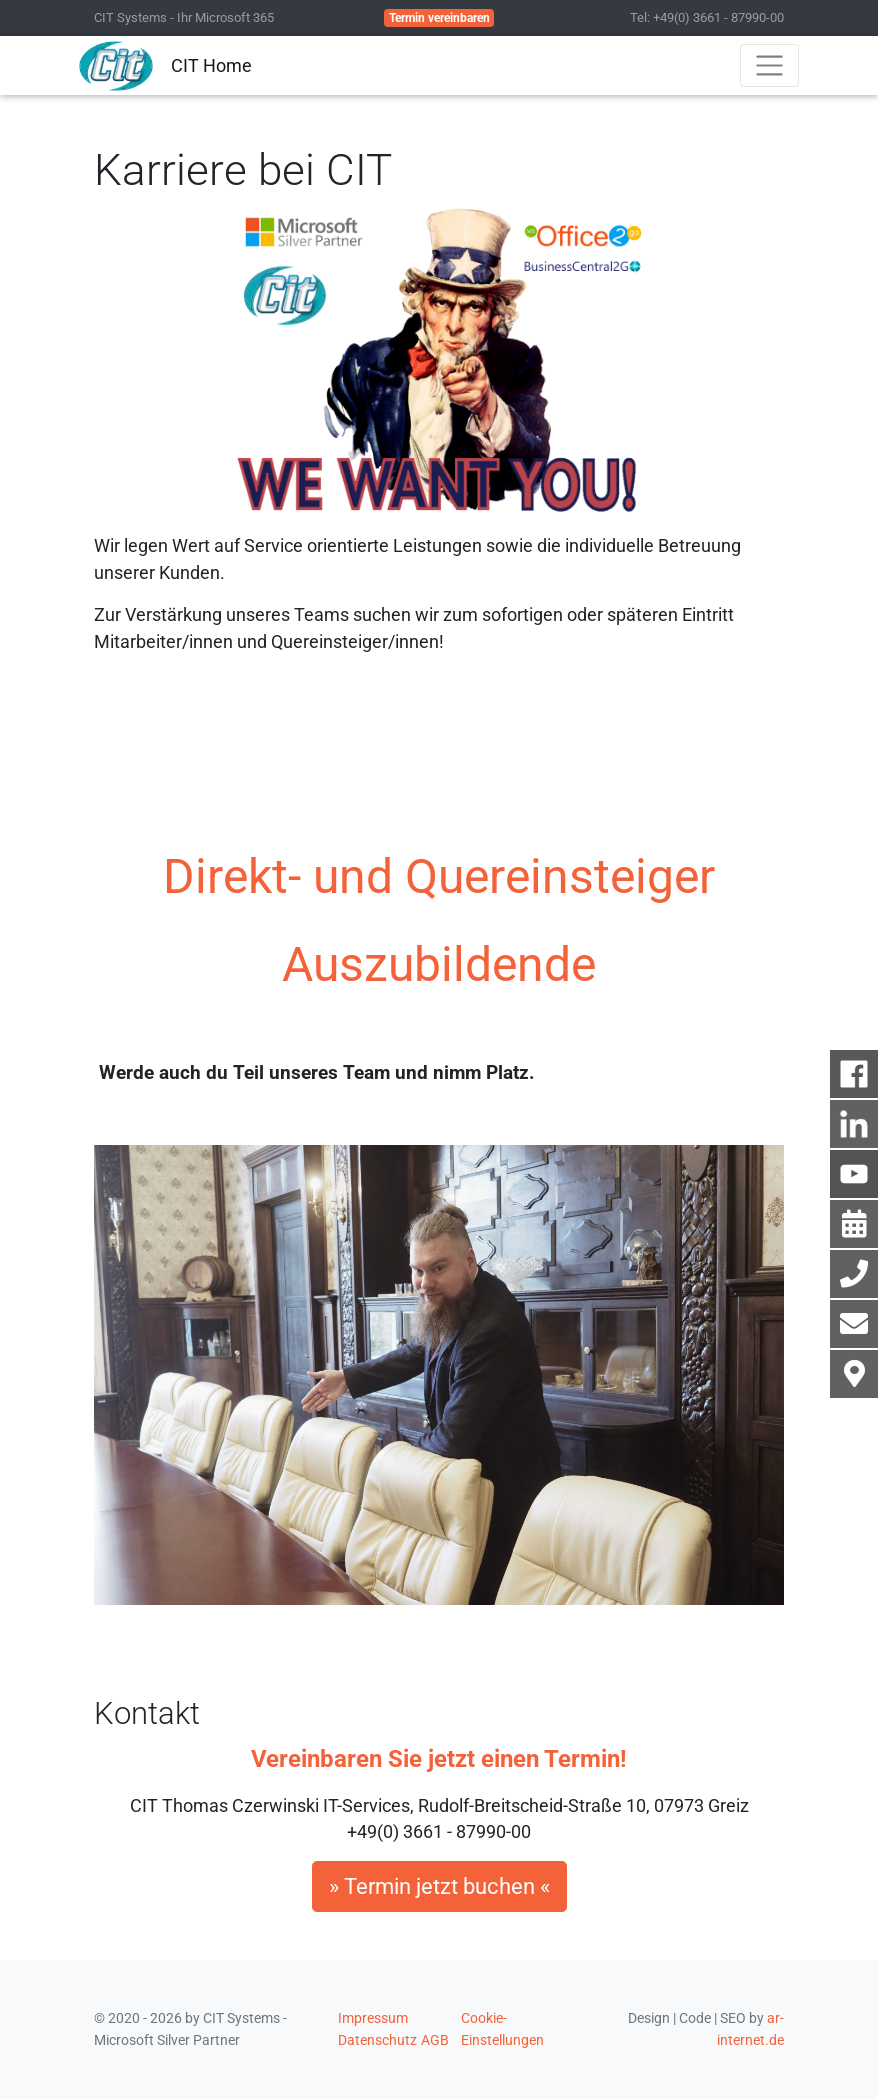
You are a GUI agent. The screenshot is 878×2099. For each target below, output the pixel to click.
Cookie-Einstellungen (502, 2028)
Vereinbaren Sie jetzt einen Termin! (439, 1759)
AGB (435, 2040)
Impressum (373, 2018)
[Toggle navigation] (769, 65)
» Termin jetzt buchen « (439, 1886)
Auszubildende (439, 964)
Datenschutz (377, 2040)
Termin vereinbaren (439, 18)
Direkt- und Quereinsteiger (439, 876)
